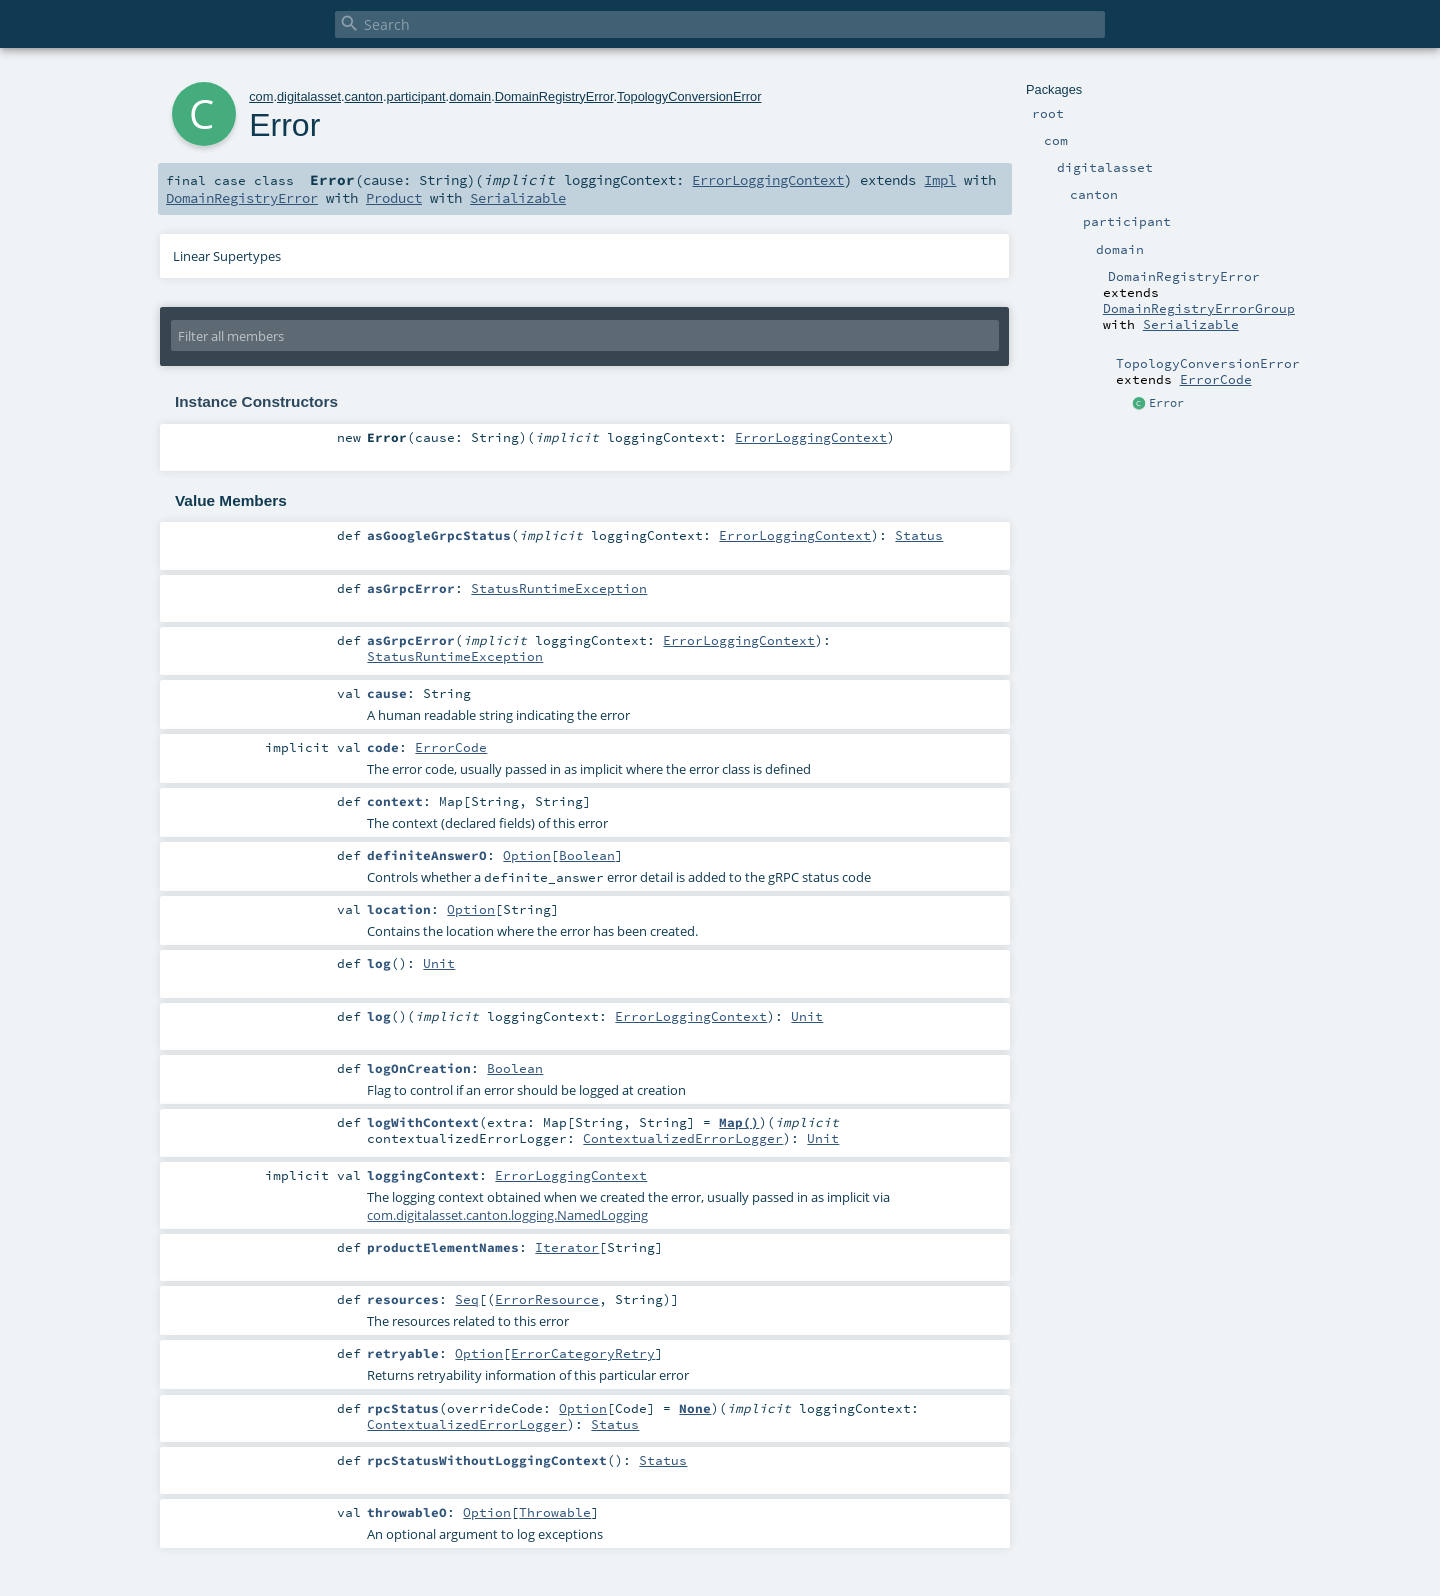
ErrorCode (1216, 379)
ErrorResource (547, 1299)
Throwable (555, 1512)
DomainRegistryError (554, 96)
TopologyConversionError (689, 96)
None (695, 1408)
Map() (739, 1122)
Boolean (587, 855)
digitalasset (309, 96)
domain (470, 96)
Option (527, 855)
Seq (467, 1299)
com (261, 96)
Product (394, 198)
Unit (439, 963)
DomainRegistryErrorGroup (1199, 308)
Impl (940, 180)
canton (364, 96)
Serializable (1191, 324)
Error (1166, 403)
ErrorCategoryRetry (583, 1353)
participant (416, 96)
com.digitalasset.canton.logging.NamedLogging (507, 1215)
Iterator (567, 1247)
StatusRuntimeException (559, 588)
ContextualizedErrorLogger (683, 1138)
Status (919, 535)
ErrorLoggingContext (768, 180)
